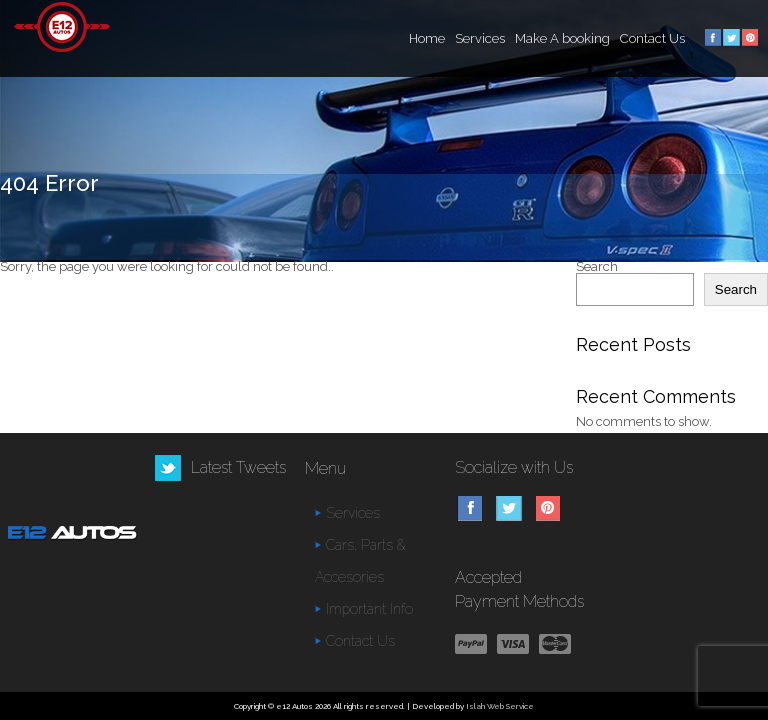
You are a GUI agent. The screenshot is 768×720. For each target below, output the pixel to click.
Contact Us (652, 38)
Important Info (369, 609)
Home (427, 38)
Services (480, 38)
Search (597, 266)
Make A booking (562, 38)
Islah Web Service (500, 706)
